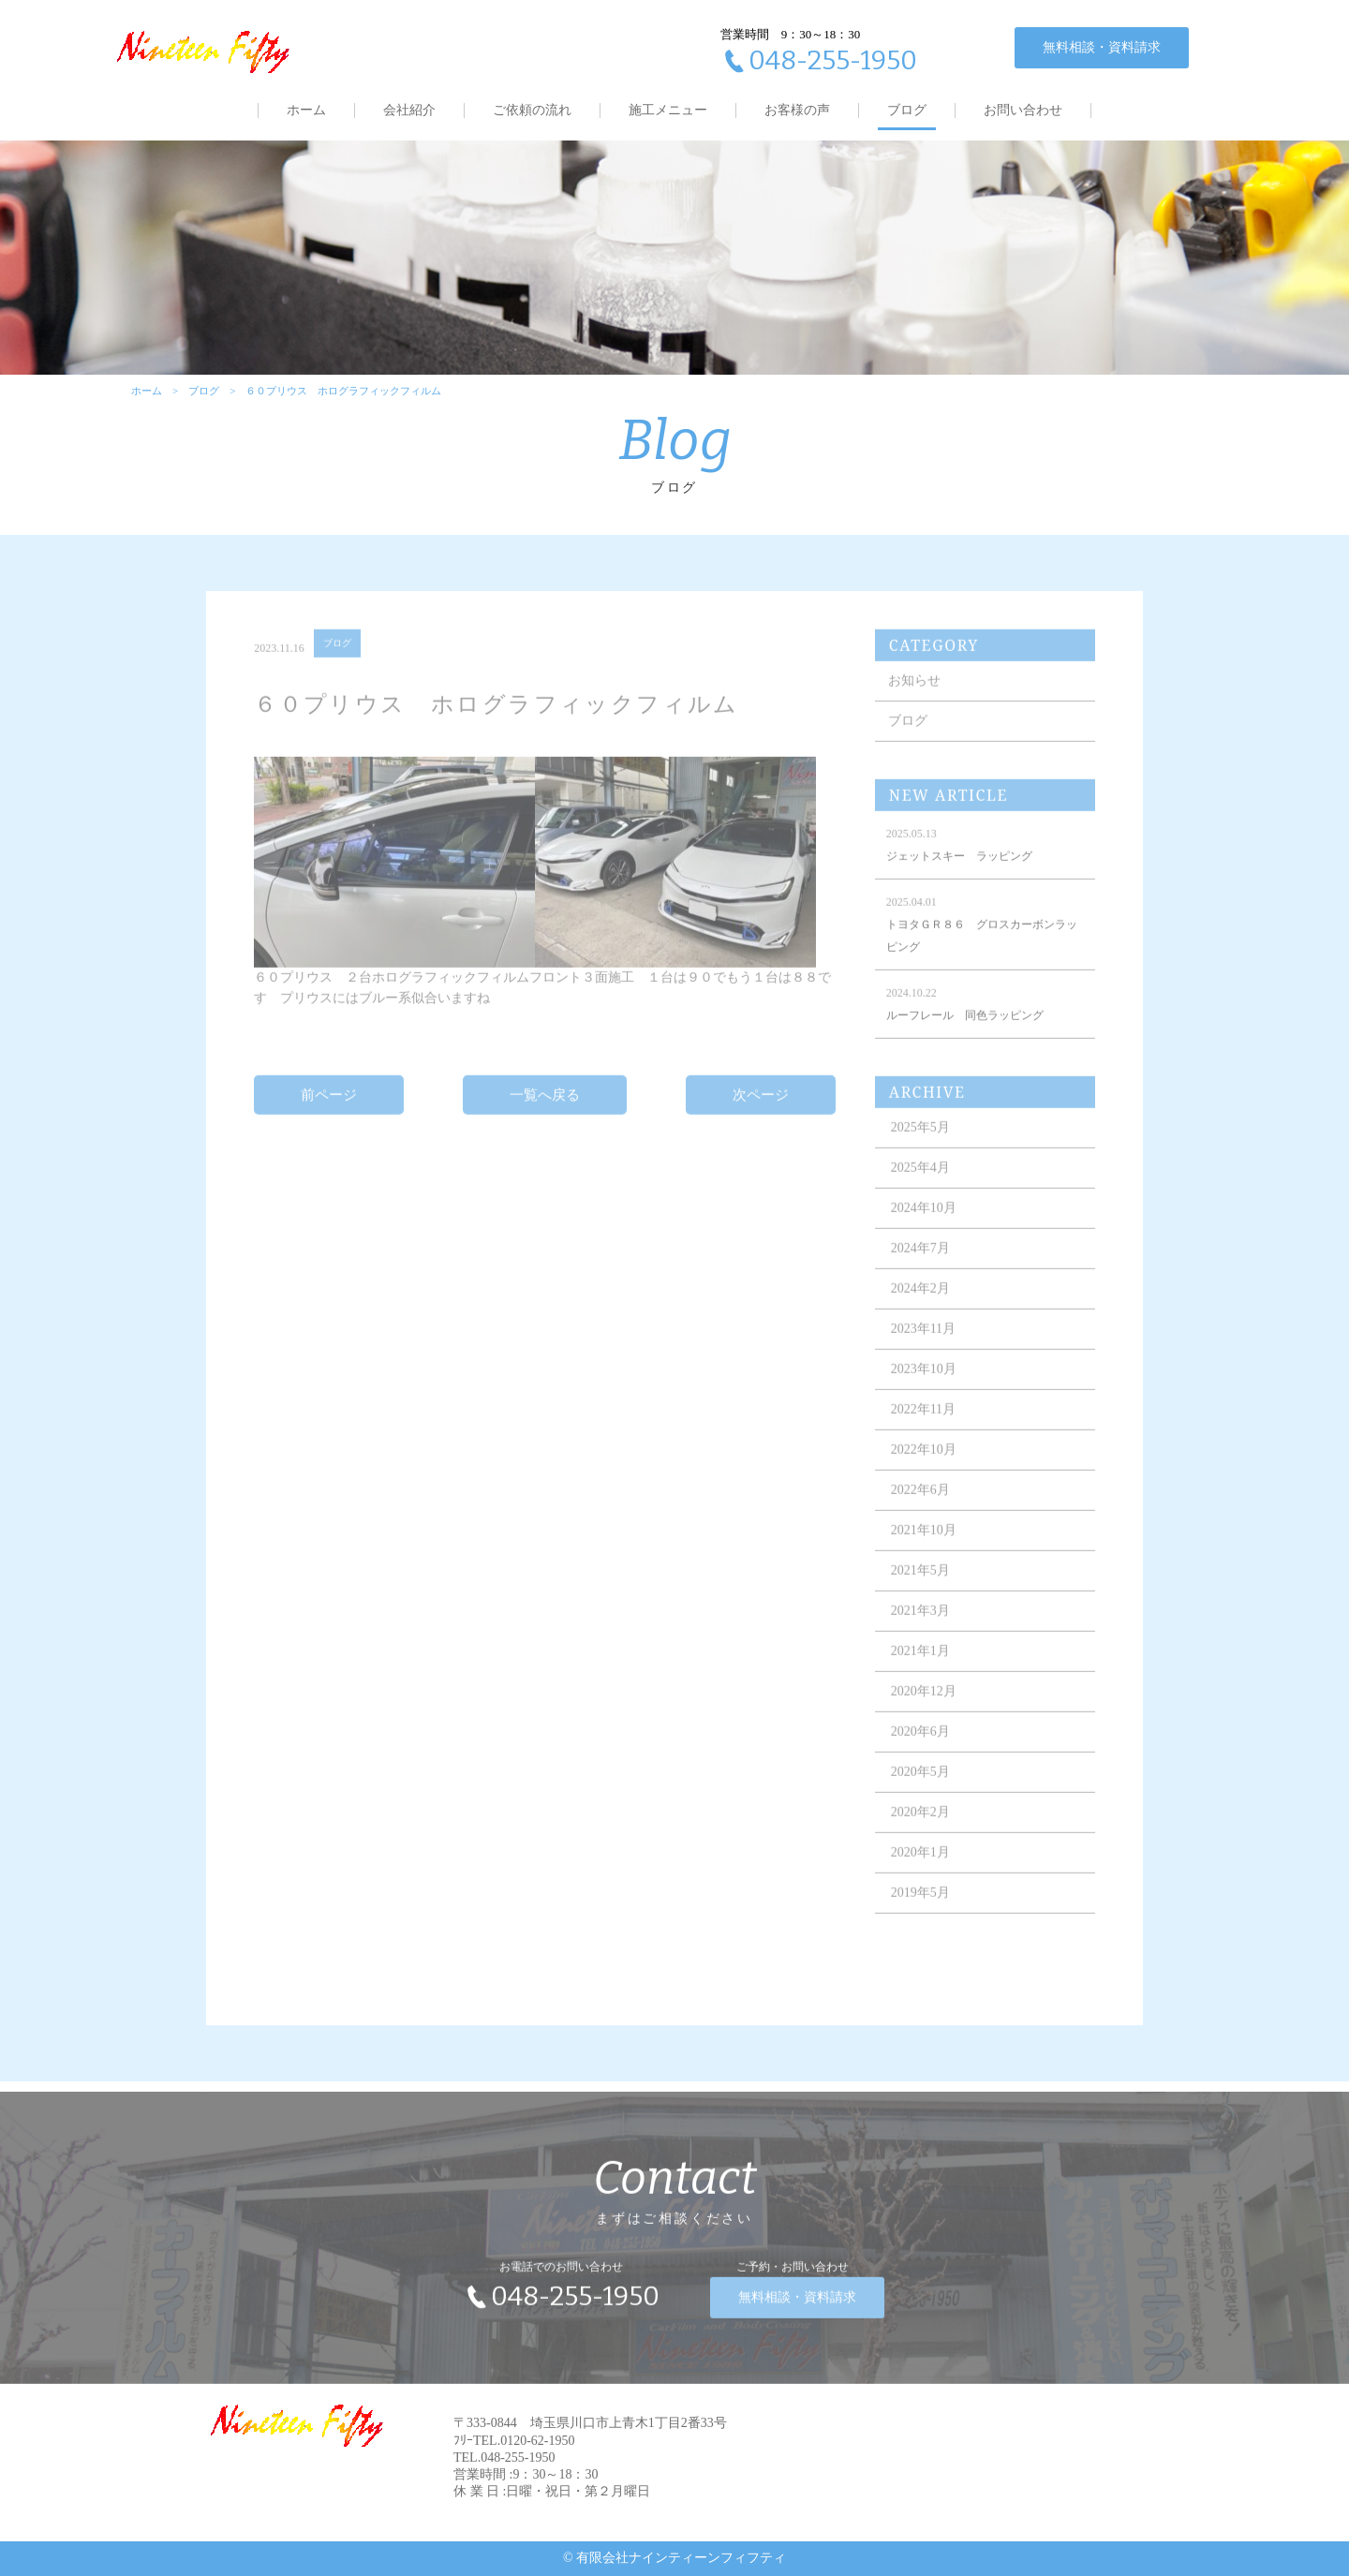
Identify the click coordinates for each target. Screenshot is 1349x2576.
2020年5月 (920, 1786)
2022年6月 (920, 1504)
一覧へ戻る (545, 1108)
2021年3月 (920, 1625)
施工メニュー (668, 110)
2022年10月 (923, 1464)
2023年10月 (923, 1383)
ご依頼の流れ (532, 110)
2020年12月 (923, 1705)
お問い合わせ (1023, 110)
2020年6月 (920, 1746)
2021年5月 (920, 1584)
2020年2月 (920, 1826)
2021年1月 (920, 1665)
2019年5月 (920, 1907)
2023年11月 (923, 1343)
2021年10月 (923, 1544)
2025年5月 (920, 1141)
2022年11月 (923, 1423)
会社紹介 (409, 110)
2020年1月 (920, 1866)
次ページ (761, 1108)
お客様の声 (797, 110)
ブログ (907, 110)
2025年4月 (920, 1182)
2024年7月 (920, 1262)
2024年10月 (923, 1222)
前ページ (329, 1108)
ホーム (306, 110)
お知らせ (914, 695)
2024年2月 (920, 1302)
